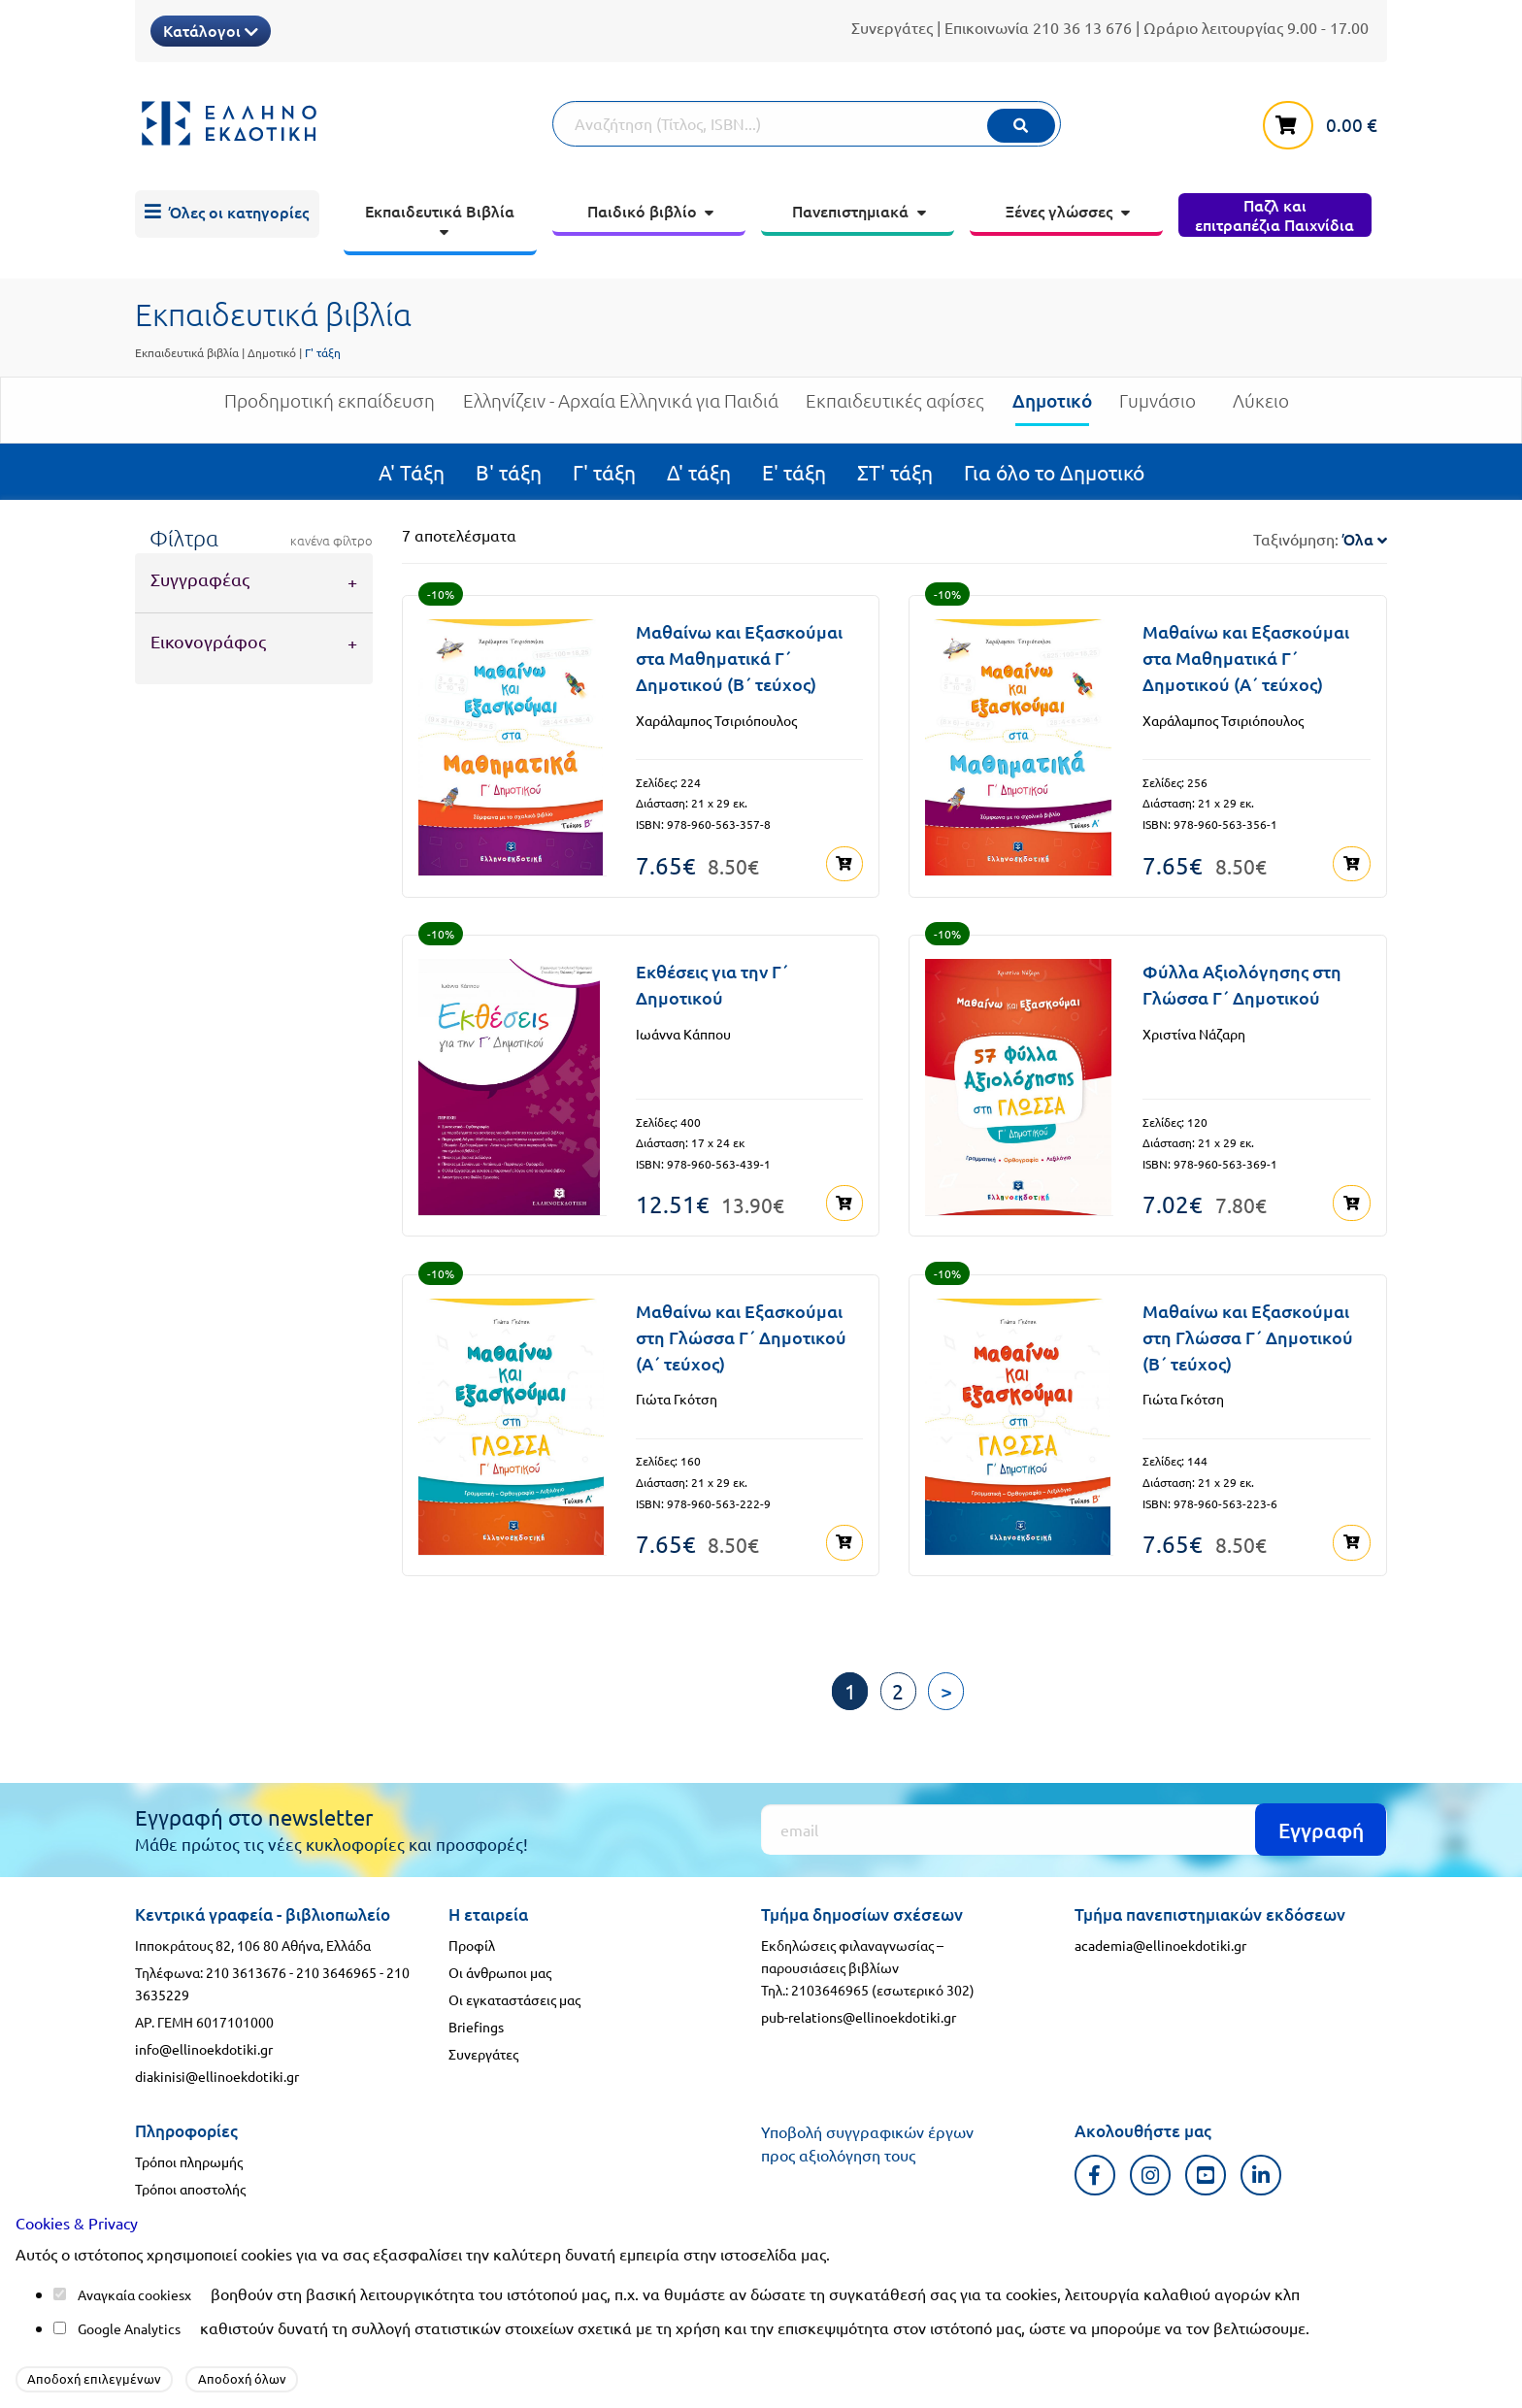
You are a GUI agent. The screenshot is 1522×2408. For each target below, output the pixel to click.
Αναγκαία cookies (131, 2294)
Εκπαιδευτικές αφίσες (895, 408)
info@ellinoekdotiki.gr (204, 2048)
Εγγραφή (1321, 1828)
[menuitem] (227, 214)
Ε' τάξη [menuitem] (794, 471)
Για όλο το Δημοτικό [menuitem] (1054, 471)
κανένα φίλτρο (331, 540)
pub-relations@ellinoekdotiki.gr (858, 2016)
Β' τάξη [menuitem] (509, 471)
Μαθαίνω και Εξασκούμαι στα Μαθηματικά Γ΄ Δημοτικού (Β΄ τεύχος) (739, 657)
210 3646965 (336, 1971)
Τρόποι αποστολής (190, 2187)
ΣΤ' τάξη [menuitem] (895, 471)
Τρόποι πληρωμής (189, 2160)
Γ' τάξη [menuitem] (604, 471)
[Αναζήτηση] (806, 124)
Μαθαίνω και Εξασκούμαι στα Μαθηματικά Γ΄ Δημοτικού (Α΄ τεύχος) (1245, 657)
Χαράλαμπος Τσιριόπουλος (716, 720)
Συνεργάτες (892, 27)
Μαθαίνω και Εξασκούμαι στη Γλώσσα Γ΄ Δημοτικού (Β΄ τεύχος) (1247, 1336)
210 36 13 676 (1082, 27)
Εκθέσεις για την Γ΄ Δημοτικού (712, 984)
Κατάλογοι (210, 30)
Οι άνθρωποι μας (499, 1971)
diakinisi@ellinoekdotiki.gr (217, 2075)
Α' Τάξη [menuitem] (412, 471)
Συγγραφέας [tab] (199, 579)
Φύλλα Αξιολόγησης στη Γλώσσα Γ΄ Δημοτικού (1241, 984)
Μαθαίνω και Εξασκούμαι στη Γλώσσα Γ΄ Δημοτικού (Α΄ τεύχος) (741, 1336)
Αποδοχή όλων (242, 2378)
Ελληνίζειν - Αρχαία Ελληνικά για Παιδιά (620, 408)
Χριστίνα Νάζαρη (1193, 1032)
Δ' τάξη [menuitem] (699, 471)
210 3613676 (246, 1971)
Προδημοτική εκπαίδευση (329, 408)
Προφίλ (471, 1944)
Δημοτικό (272, 352)
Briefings (476, 2025)
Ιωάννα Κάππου (683, 1032)
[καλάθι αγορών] (1325, 121)
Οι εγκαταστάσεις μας (514, 1998)
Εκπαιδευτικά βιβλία (187, 352)
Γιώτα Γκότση (676, 1398)
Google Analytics (129, 2328)
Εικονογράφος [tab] (208, 641)
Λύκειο (1261, 408)
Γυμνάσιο (1157, 408)
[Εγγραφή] (1074, 1829)
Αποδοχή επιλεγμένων (94, 2378)
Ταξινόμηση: (1320, 538)
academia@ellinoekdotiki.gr (1160, 1944)
